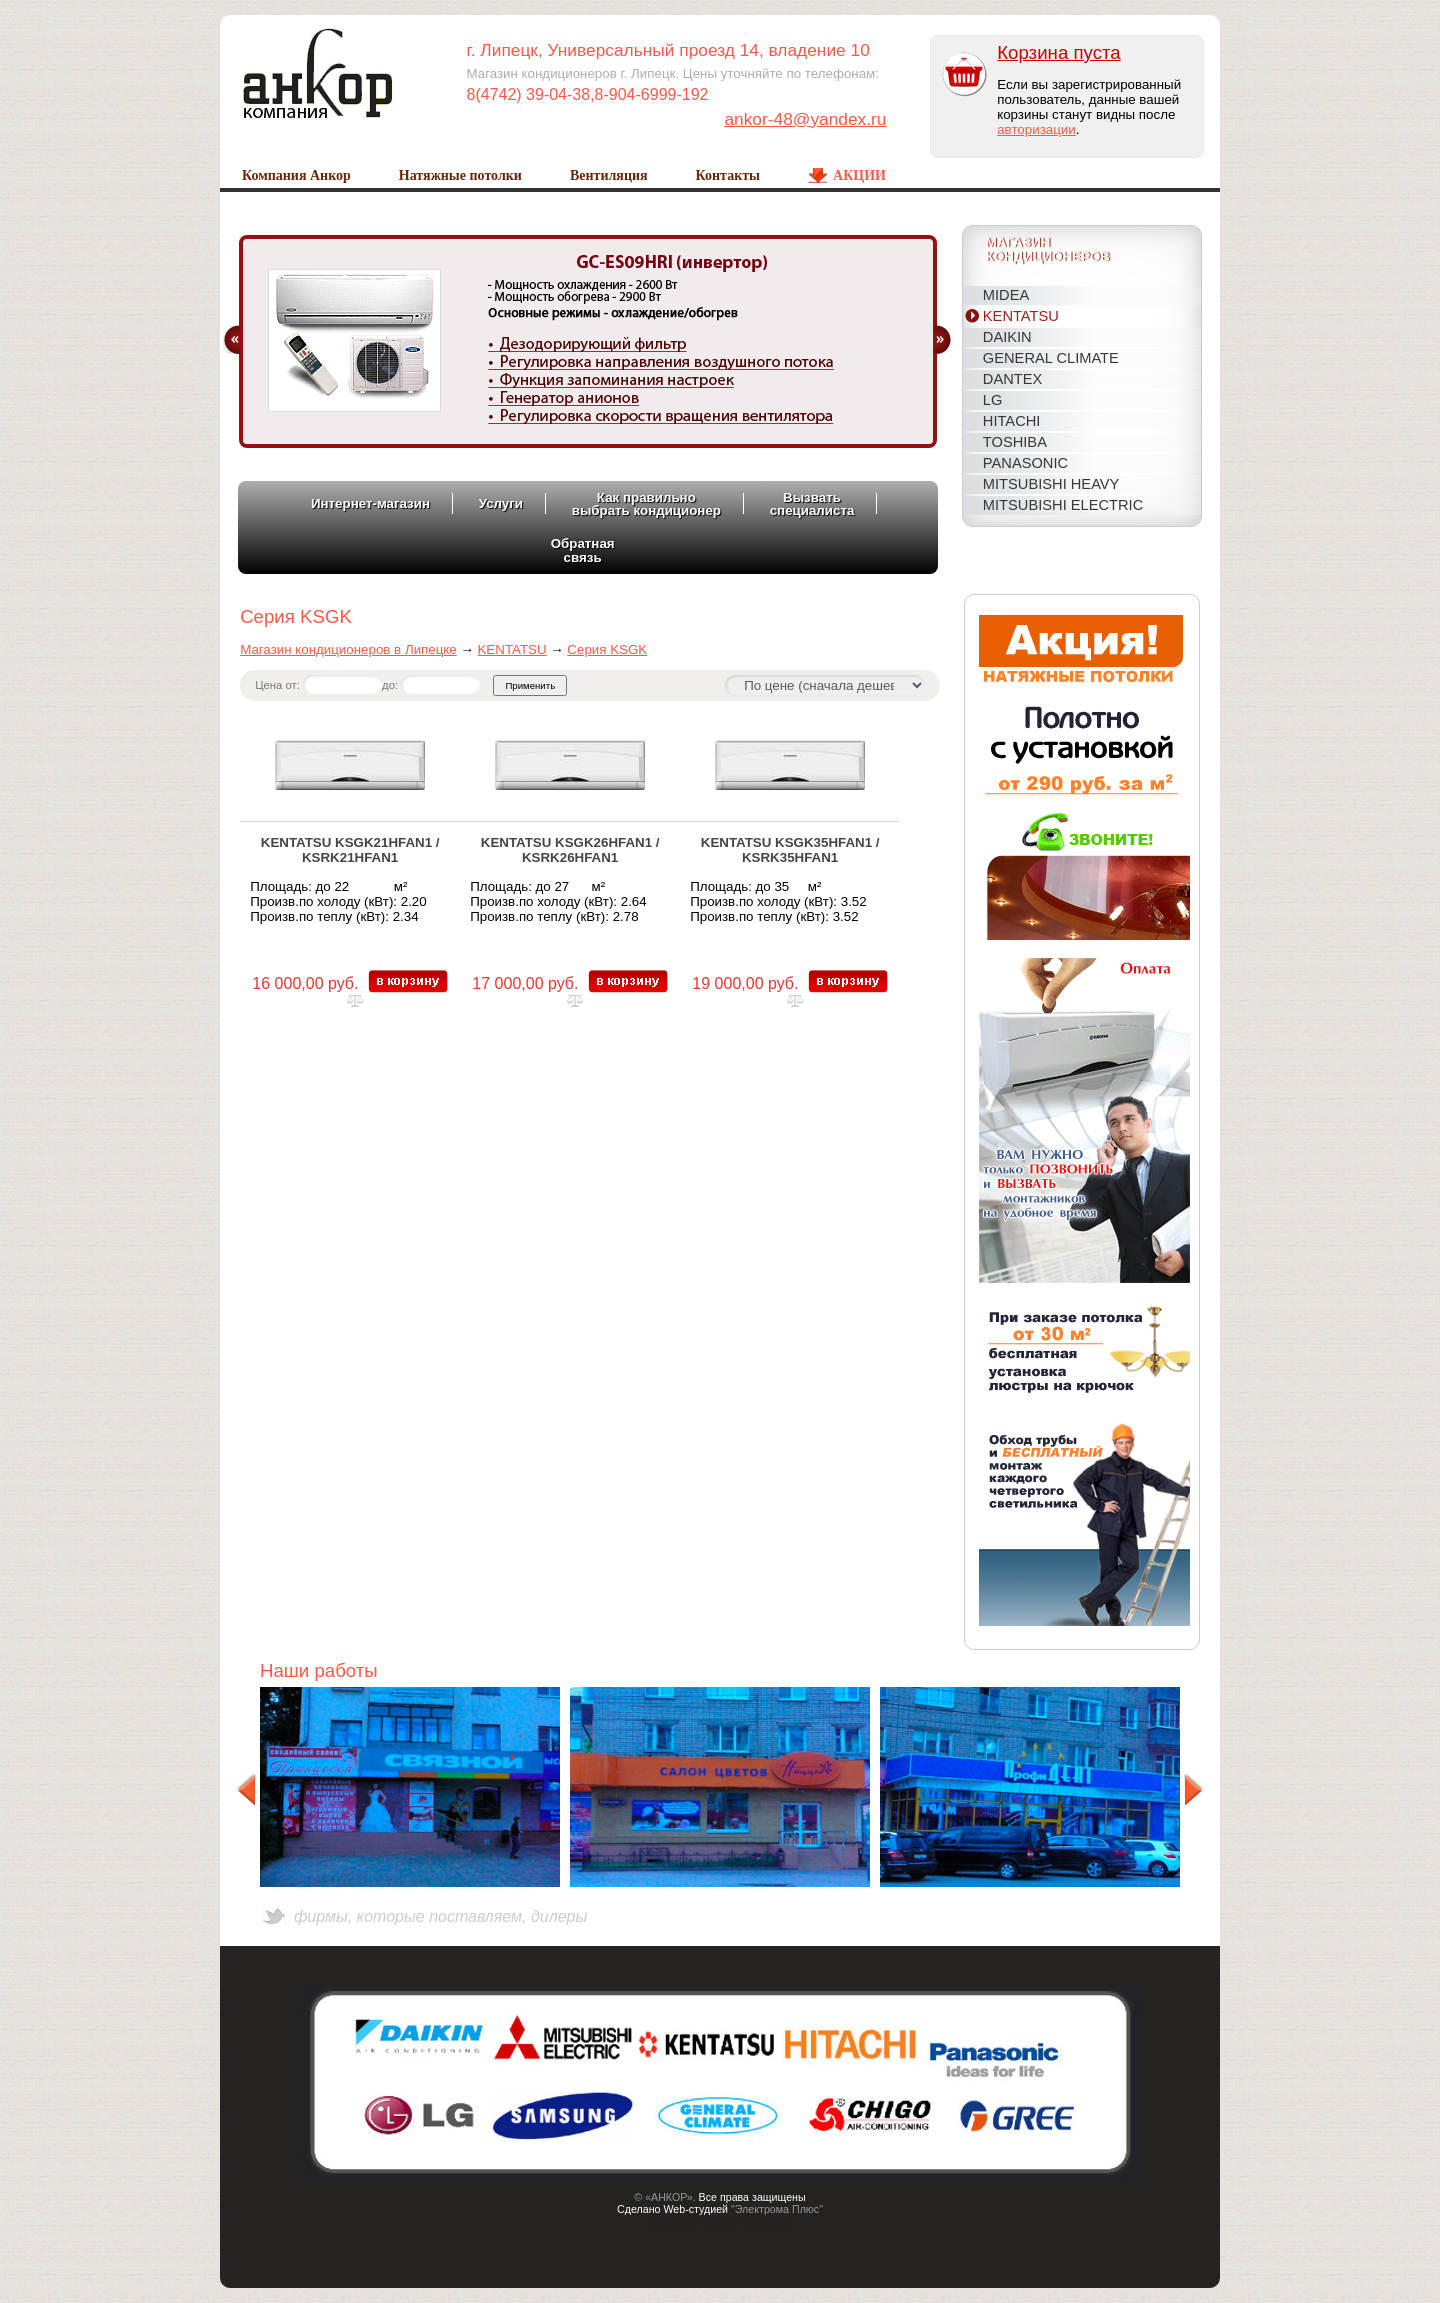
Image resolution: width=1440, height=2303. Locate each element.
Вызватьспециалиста (812, 504)
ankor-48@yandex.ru (805, 119)
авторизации (1036, 129)
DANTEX (1012, 379)
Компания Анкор (296, 175)
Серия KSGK (607, 649)
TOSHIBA (1015, 442)
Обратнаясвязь (583, 550)
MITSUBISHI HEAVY (1051, 484)
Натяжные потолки (460, 175)
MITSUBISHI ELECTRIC (1063, 505)
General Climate (1051, 358)
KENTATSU (1021, 316)
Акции (859, 175)
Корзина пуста (1059, 52)
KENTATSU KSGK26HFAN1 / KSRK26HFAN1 (570, 850)
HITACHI (1012, 421)
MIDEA (1006, 295)
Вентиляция (609, 175)
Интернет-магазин (370, 503)
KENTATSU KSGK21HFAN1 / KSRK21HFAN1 (350, 850)
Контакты (728, 175)
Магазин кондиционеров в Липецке (348, 649)
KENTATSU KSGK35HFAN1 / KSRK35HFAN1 (790, 850)
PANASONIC (1025, 463)
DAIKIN (1007, 337)
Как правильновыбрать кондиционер (646, 504)
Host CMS (764, 2221)
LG (993, 400)
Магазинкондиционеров (1048, 250)
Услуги (501, 503)
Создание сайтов (694, 2221)
